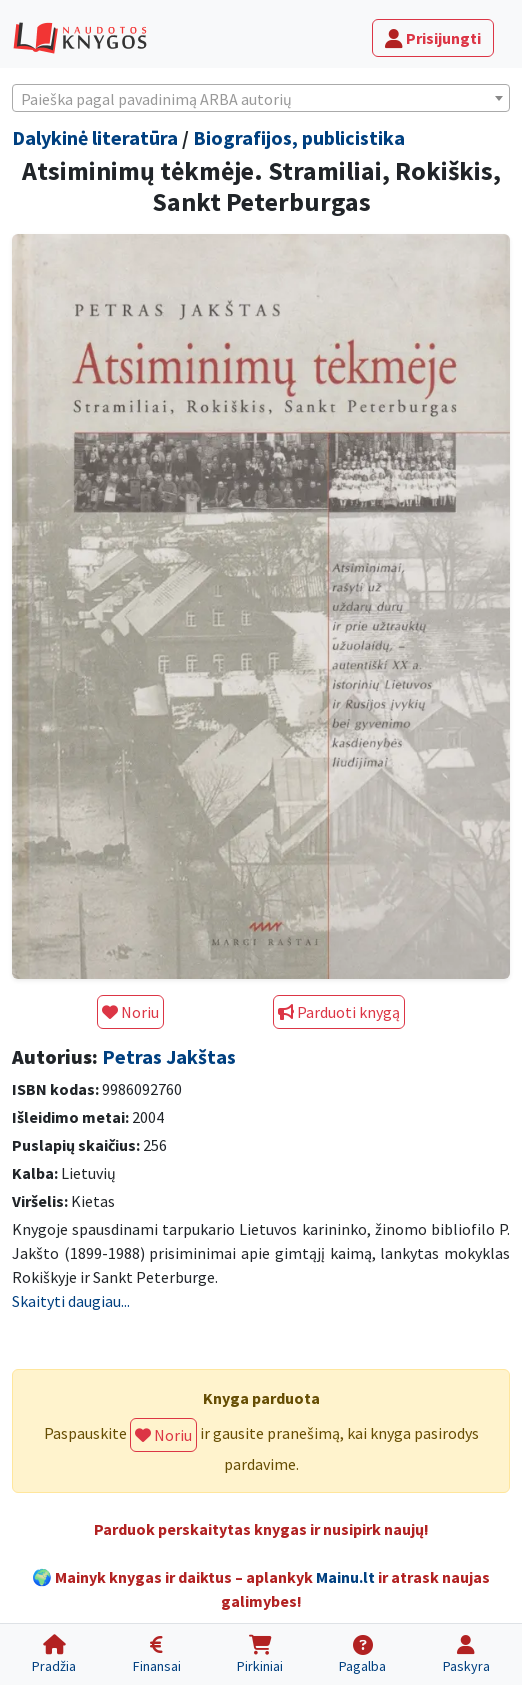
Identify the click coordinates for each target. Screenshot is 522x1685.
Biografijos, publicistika (299, 137)
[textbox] (261, 99)
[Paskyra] (466, 1654)
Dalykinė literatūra (95, 137)
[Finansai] (156, 1654)
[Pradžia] (54, 1654)
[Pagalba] (362, 1654)
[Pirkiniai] (260, 1654)
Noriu (130, 1012)
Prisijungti (433, 38)
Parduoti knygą (339, 1012)
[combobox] (261, 98)
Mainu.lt (345, 1577)
